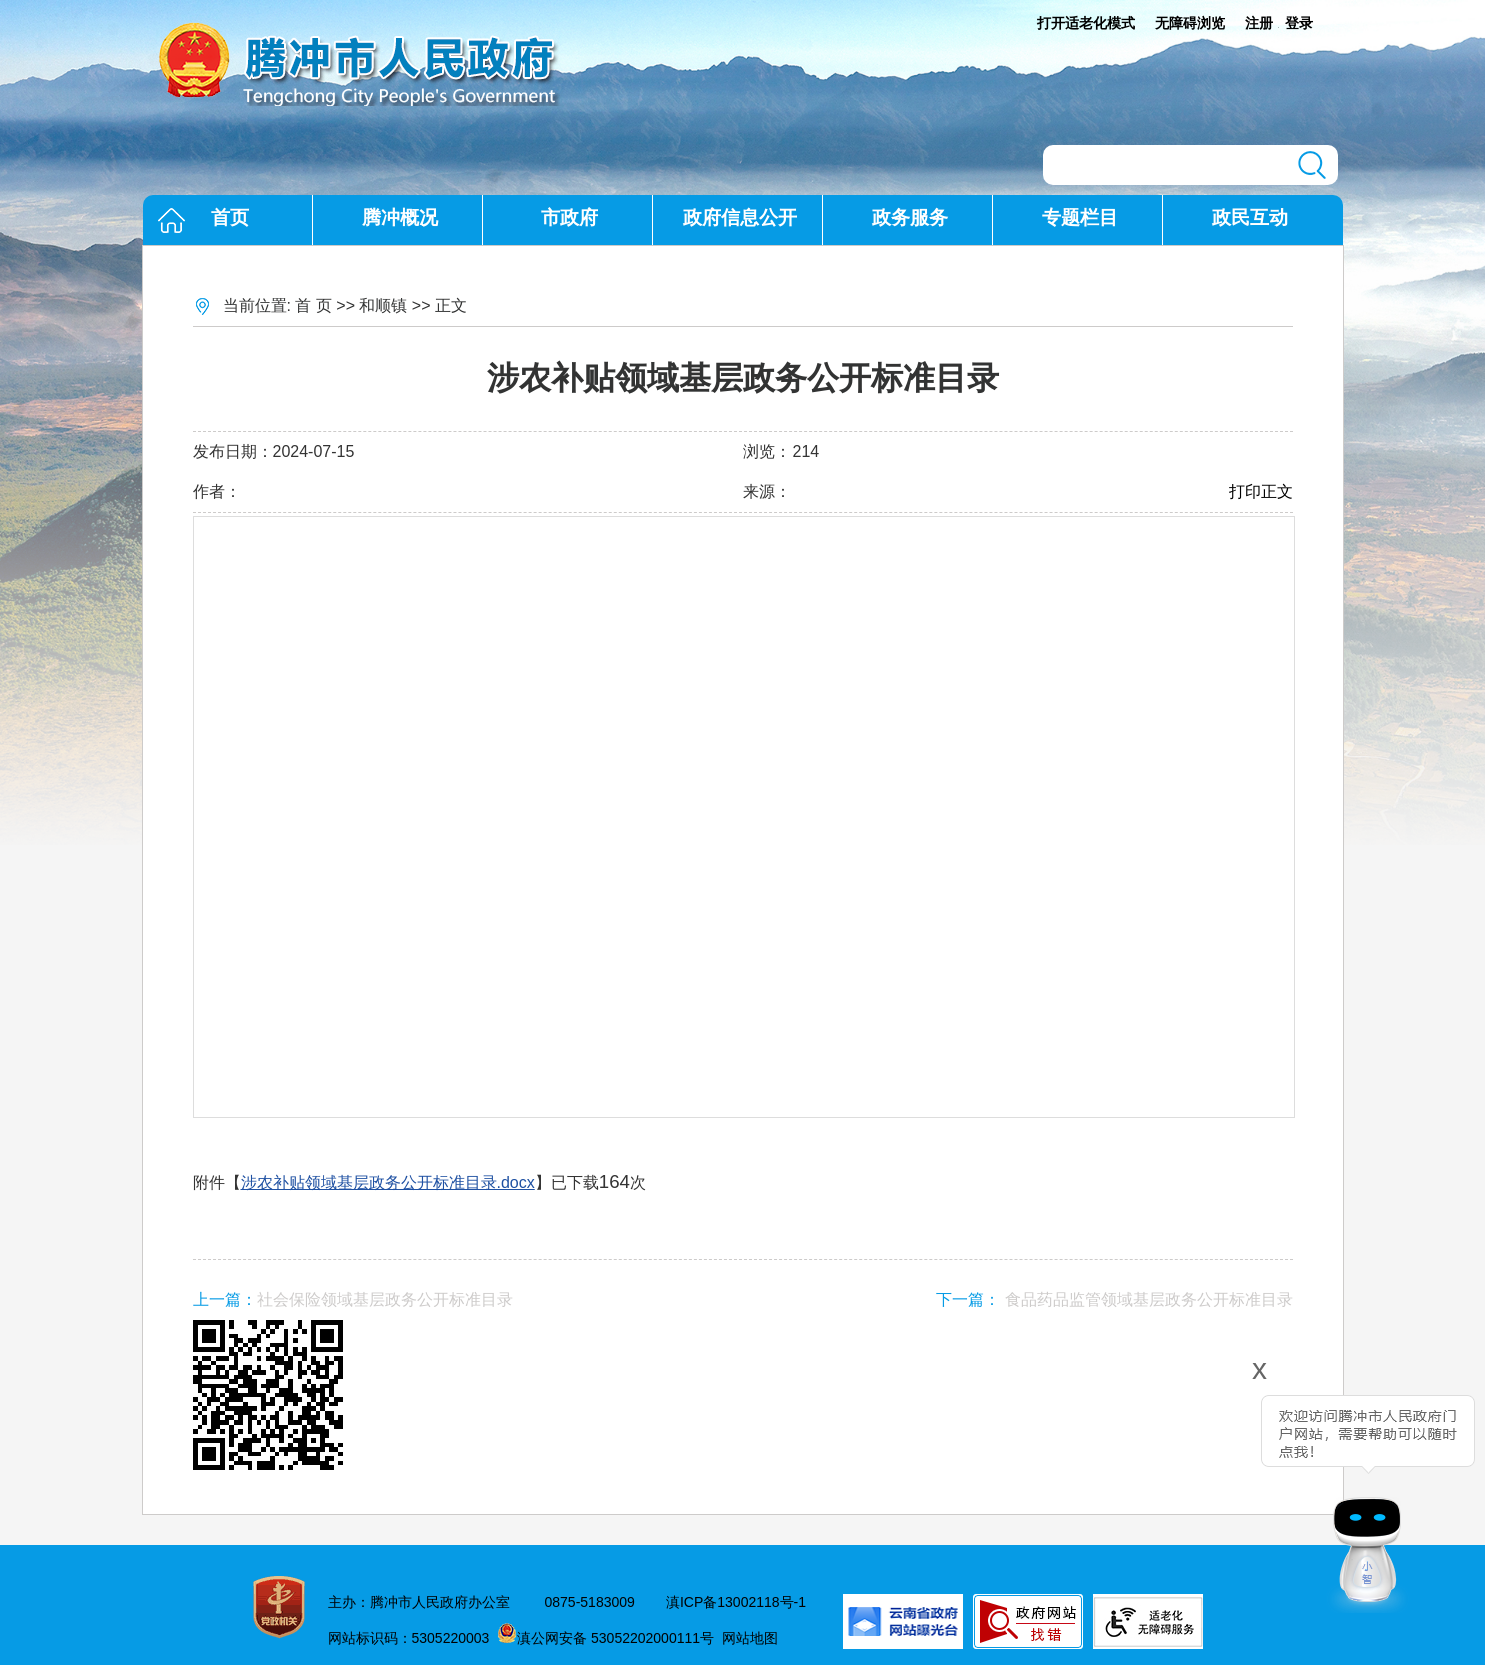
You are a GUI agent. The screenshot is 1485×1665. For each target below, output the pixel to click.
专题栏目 (1080, 217)
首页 (230, 217)
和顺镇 (383, 305)
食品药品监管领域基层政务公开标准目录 (1149, 1299)
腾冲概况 (400, 217)
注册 (1259, 23)
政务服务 (910, 217)
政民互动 (1250, 217)
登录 (1299, 23)
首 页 (313, 305)
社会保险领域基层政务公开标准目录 (385, 1299)
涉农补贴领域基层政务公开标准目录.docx (388, 1182)
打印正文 (1261, 491)
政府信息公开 (740, 217)
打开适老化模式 (1086, 23)
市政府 (569, 217)
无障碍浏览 (1190, 23)
